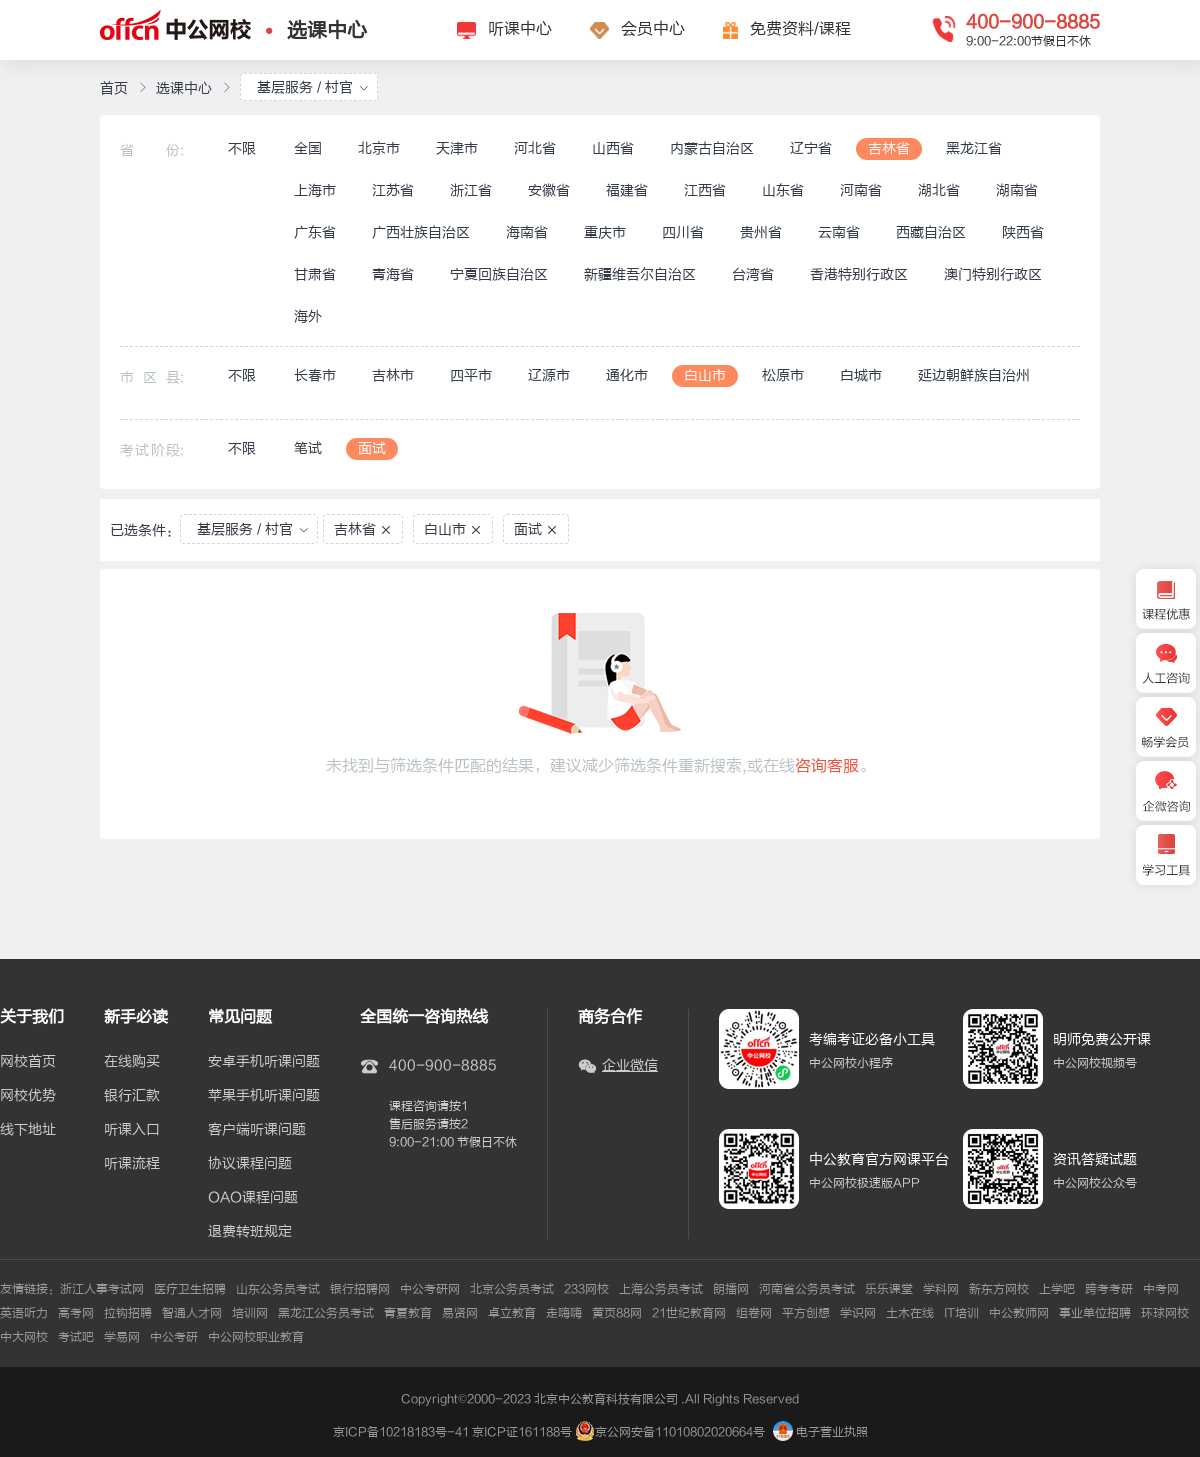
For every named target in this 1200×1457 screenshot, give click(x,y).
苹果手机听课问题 (264, 1096)
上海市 (315, 190)
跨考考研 (1109, 1289)
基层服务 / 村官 (313, 87)
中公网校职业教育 (256, 1337)
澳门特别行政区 (993, 274)
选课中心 (327, 30)
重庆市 (605, 232)
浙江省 (471, 190)
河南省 (861, 190)
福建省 (627, 190)
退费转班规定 (250, 1232)
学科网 (941, 1289)
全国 (308, 148)
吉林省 (889, 148)
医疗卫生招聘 (190, 1289)
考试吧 (76, 1337)
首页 (114, 88)
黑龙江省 (974, 148)
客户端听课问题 (257, 1130)
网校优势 (28, 1096)
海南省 (527, 232)
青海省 (393, 274)
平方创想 (806, 1313)
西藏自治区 (931, 232)
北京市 (379, 148)
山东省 (783, 190)
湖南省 (1017, 190)
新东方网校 (999, 1289)
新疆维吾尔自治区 (640, 274)
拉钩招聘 (128, 1313)
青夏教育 (408, 1313)
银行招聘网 (360, 1289)
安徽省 (549, 190)
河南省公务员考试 (807, 1289)
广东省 (315, 232)
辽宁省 (811, 148)
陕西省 (1023, 232)
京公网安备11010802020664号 (680, 1432)
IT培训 (961, 1313)
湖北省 (939, 190)
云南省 (839, 232)
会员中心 (653, 29)
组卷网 (754, 1313)
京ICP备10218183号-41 (401, 1432)
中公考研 (174, 1337)
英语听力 (24, 1313)
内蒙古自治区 (712, 148)
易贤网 (460, 1313)
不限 (242, 148)
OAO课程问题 (253, 1198)
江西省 (705, 190)
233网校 (586, 1289)
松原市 (783, 375)
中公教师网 (1019, 1313)
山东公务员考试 (278, 1289)
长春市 (315, 375)
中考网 (1161, 1289)
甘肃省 (315, 274)
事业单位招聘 (1095, 1313)
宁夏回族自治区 (499, 274)
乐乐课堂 (889, 1289)
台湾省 (753, 274)
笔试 (308, 448)
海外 (308, 316)
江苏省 (393, 190)
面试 (372, 448)
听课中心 (520, 29)
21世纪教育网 (689, 1313)
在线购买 (132, 1062)
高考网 (76, 1313)
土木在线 (910, 1313)
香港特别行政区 (859, 274)
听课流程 (132, 1164)
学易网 (122, 1337)
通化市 (627, 375)
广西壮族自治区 (421, 232)
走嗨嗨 (564, 1313)
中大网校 (24, 1337)
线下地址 (28, 1130)
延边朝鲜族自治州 (974, 375)
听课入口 (132, 1130)
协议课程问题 (250, 1164)
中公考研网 (430, 1289)
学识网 (858, 1313)
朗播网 (731, 1289)
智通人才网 (192, 1313)
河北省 (535, 148)
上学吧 (1057, 1289)
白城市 (861, 375)
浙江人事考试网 (102, 1289)
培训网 (250, 1313)
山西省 (613, 148)
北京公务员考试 (512, 1289)
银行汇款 (132, 1096)
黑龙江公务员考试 (326, 1313)
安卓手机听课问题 (264, 1062)
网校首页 (28, 1062)
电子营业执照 (820, 1432)
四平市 (471, 375)
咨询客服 (827, 766)
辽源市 (549, 375)
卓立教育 (512, 1313)
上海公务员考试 (661, 1289)
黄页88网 (617, 1313)
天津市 (457, 148)
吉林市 (393, 375)
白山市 (705, 375)
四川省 (683, 232)
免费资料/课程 (800, 29)
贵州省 (761, 232)
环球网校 (1165, 1313)
